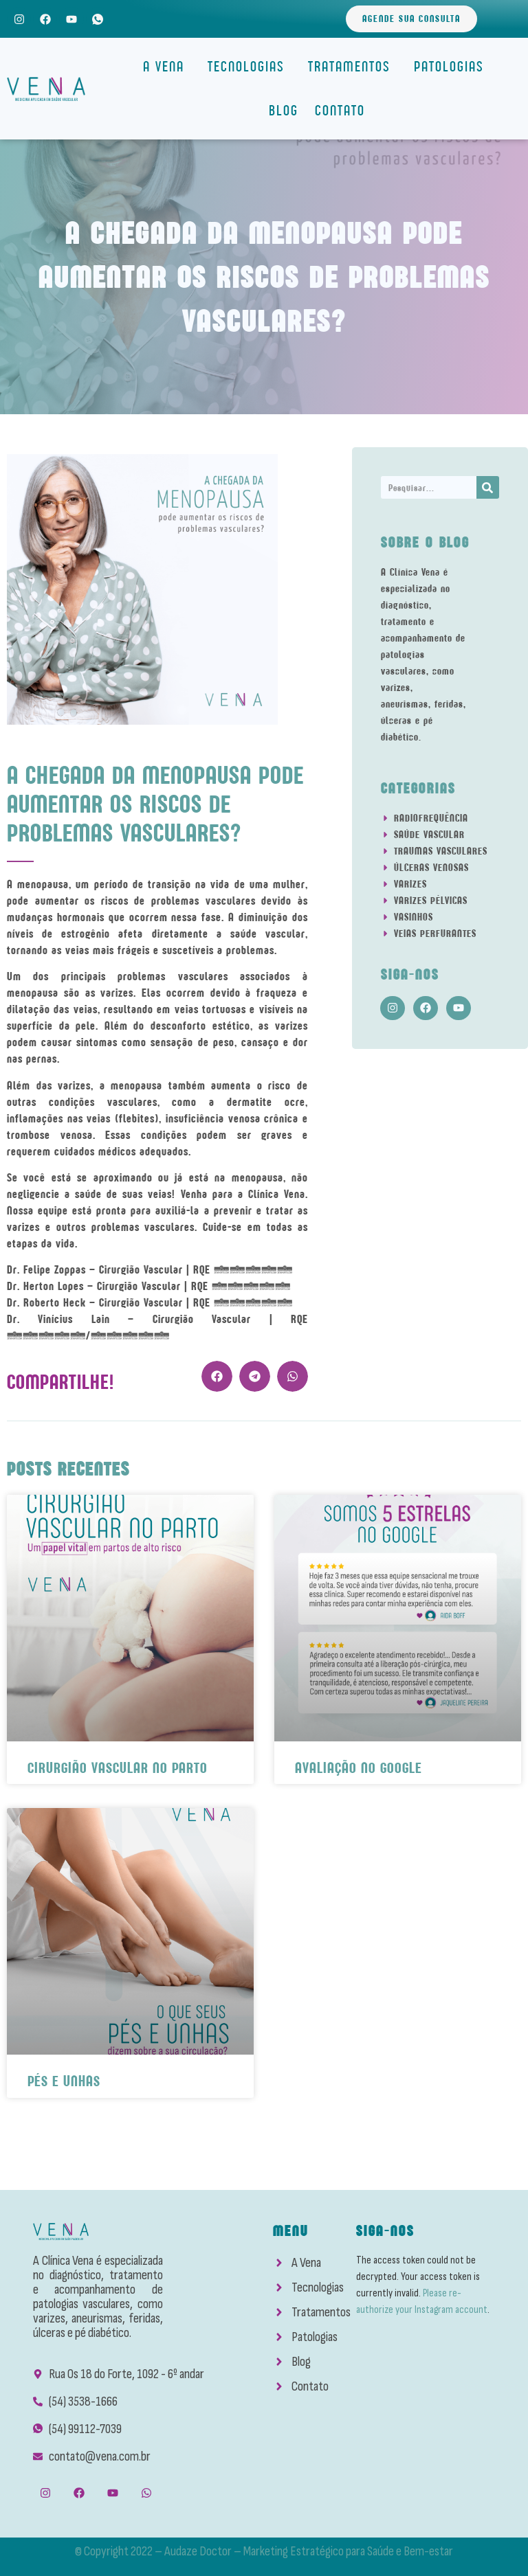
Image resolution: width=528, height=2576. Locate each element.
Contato (340, 110)
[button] (216, 1376)
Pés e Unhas (64, 2081)
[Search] (487, 487)
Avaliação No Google (358, 1768)
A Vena (167, 66)
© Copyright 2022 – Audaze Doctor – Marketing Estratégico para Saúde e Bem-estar (264, 2551)
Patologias (452, 66)
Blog (283, 110)
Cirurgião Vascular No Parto (118, 1768)
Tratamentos (352, 66)
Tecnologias (250, 66)
